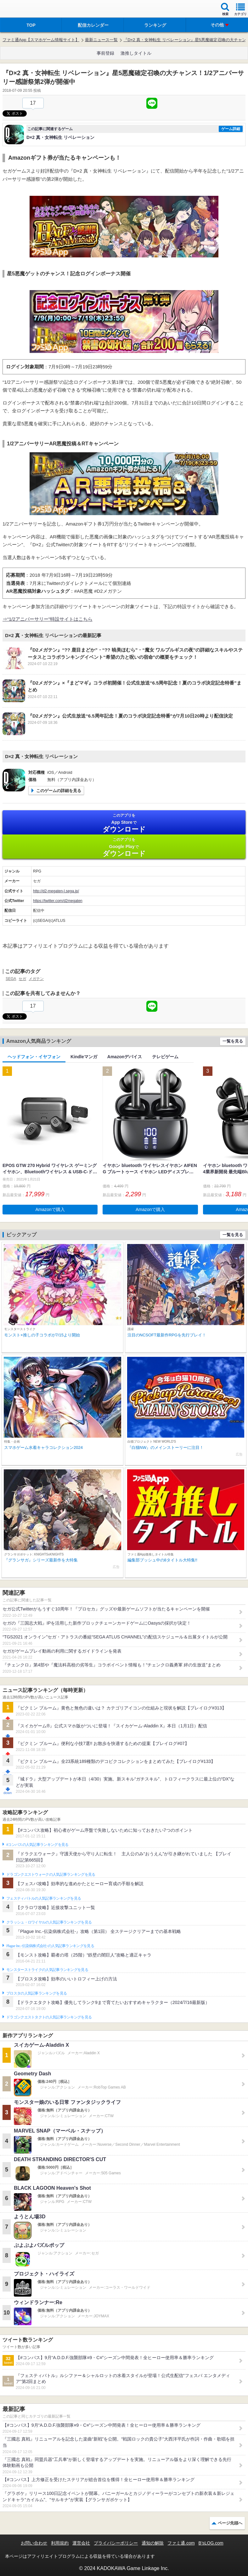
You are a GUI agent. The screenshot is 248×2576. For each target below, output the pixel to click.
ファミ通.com (180, 2543)
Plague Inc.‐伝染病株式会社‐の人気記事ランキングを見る (50, 1946)
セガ (22, 979)
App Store (124, 823)
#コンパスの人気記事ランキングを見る (37, 1845)
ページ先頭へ (230, 2523)
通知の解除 (153, 2543)
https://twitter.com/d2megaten (57, 901)
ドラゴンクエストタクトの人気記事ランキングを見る (49, 2017)
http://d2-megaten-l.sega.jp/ (56, 891)
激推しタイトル (136, 53)
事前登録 (105, 53)
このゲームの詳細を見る (58, 790)
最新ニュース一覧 (101, 39)
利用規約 (60, 2543)
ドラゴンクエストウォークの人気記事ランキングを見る (50, 1874)
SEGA (11, 979)
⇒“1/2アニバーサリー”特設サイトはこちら (48, 619)
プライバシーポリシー (116, 2543)
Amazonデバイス (124, 1056)
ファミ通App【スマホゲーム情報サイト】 (41, 39)
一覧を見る (233, 1041)
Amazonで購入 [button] (50, 1209)
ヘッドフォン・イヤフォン (34, 1056)
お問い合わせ (34, 2543)
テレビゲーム (165, 1056)
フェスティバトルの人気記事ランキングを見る (43, 1898)
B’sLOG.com (211, 2543)
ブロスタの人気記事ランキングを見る (36, 1993)
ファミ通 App (24, 9)
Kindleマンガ (83, 1056)
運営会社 (81, 2543)
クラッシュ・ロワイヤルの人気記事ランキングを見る (49, 1922)
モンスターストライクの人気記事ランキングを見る (47, 1970)
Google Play (124, 847)
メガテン (36, 979)
